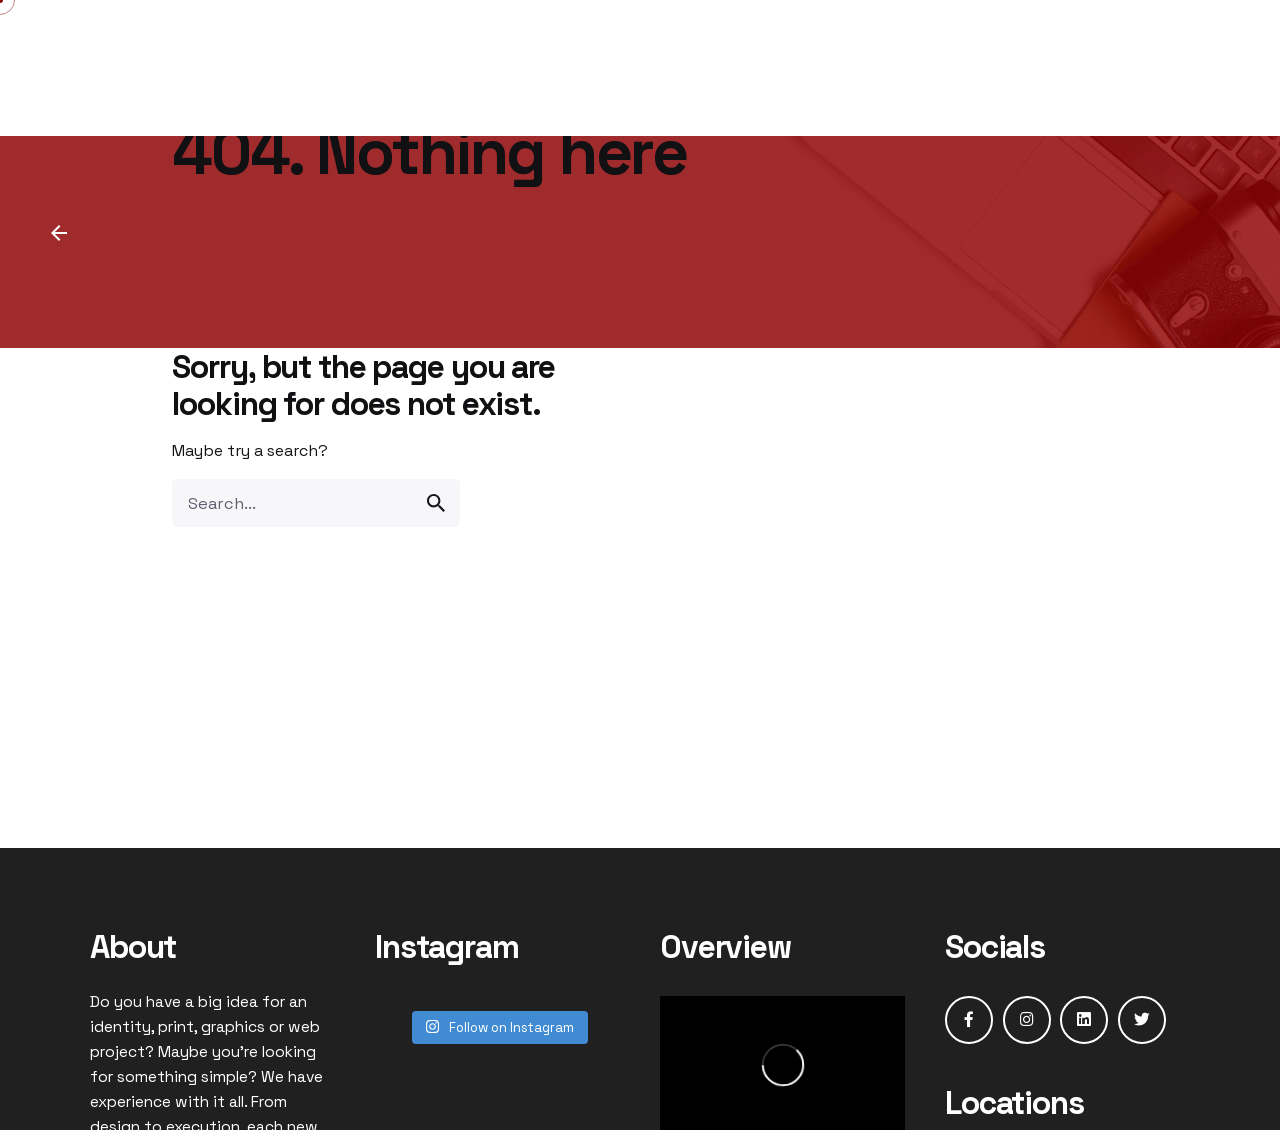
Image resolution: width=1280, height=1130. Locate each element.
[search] (436, 503)
